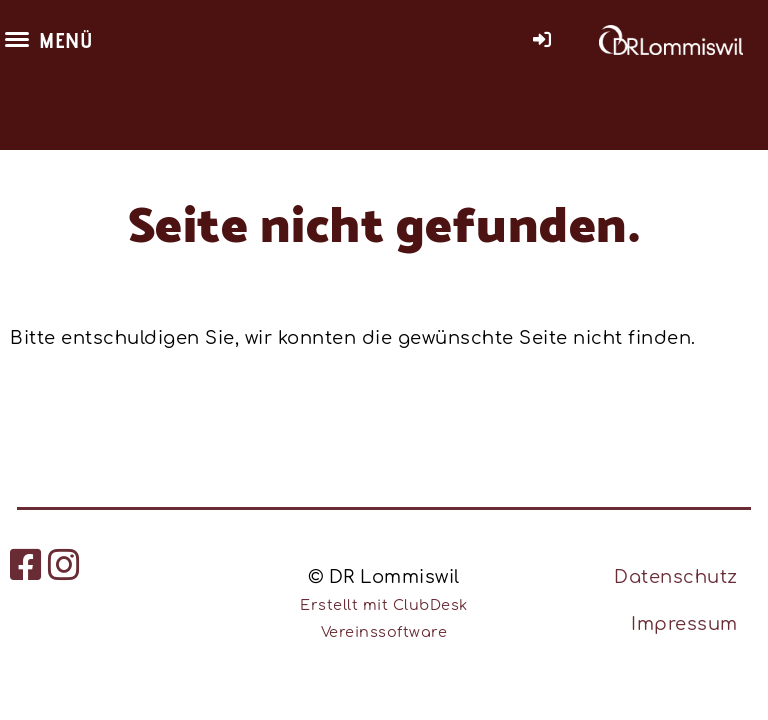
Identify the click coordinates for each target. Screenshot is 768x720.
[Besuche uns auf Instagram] (64, 566)
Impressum (684, 624)
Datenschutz (676, 577)
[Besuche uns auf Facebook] (26, 566)
